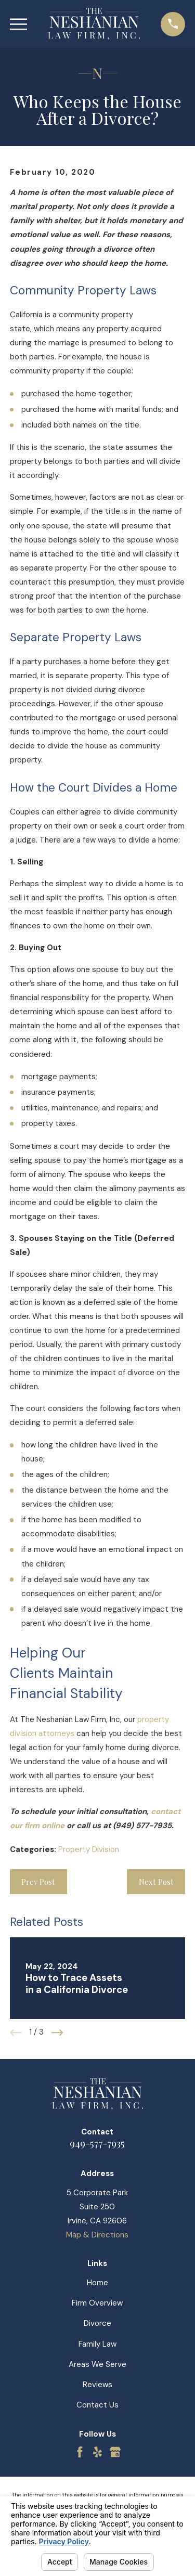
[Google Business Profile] (115, 2451)
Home (97, 2282)
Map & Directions (97, 2235)
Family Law (97, 2344)
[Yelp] (97, 2451)
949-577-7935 (97, 2143)
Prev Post (38, 1881)
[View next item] (57, 2033)
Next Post (156, 1881)
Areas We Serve (97, 2364)
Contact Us (97, 2405)
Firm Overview (97, 2303)
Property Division (88, 1849)
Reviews (97, 2384)
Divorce (97, 2323)
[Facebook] (79, 2451)
